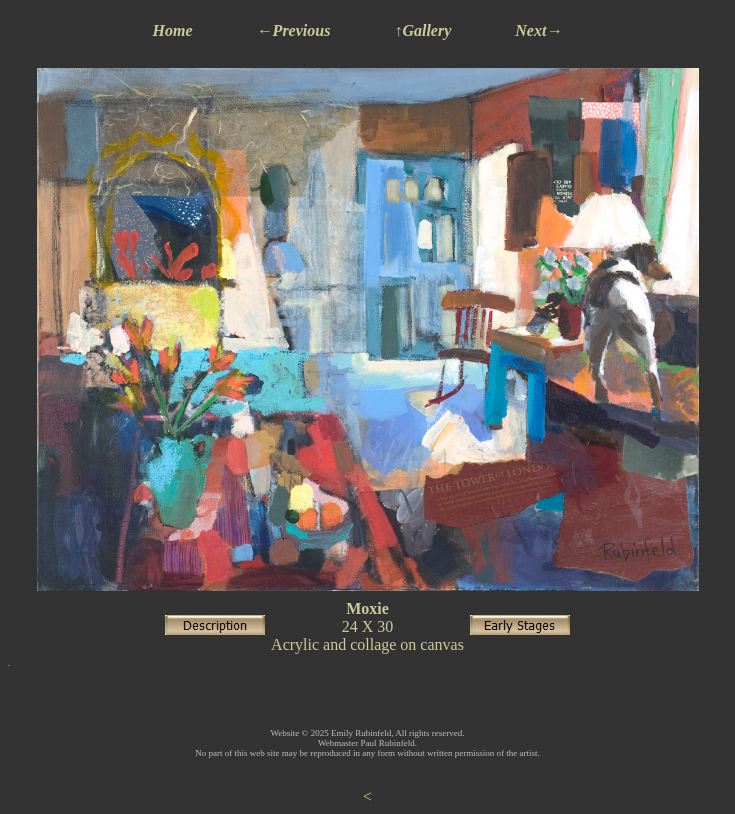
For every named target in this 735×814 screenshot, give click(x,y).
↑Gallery (422, 30)
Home (173, 30)
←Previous (294, 30)
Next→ (538, 30)
